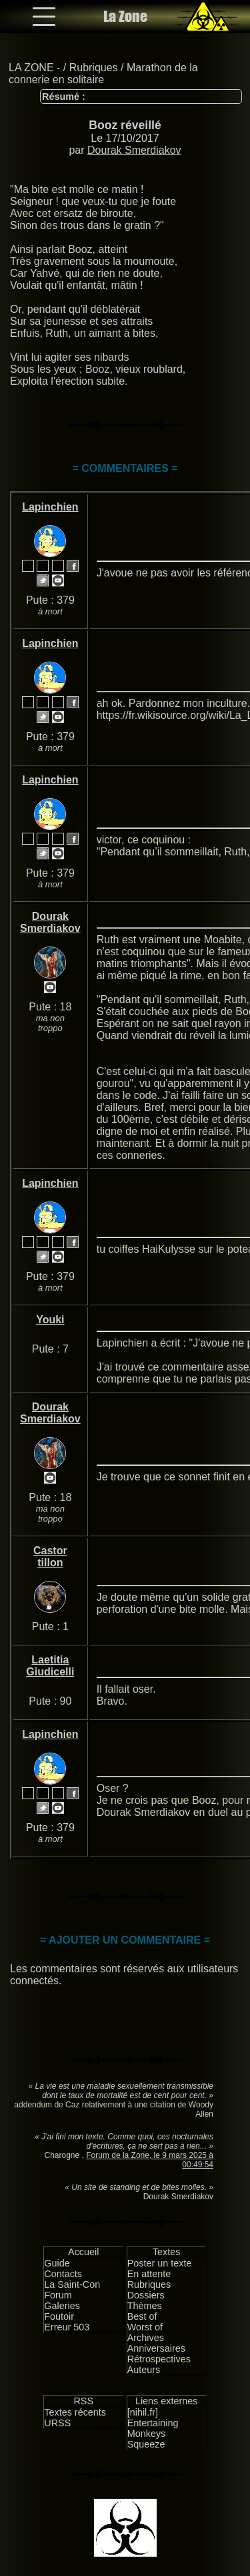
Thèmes (144, 2305)
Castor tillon (50, 1556)
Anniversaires (156, 2348)
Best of (142, 2316)
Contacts (63, 2273)
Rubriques (93, 67)
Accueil (83, 2252)
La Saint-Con (72, 2284)
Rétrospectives (159, 2359)
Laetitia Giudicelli (50, 1665)
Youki (50, 1319)
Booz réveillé (125, 125)
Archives (145, 2337)
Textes (167, 2252)
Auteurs (144, 2369)
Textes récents (75, 2412)
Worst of (145, 2327)
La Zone (125, 16)
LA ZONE (31, 67)
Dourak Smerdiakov (134, 150)
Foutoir (59, 2316)
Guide (56, 2263)
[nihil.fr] (142, 2412)
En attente (149, 2273)
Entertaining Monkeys (153, 2428)
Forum (58, 2295)
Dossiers (146, 2295)
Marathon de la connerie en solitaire (103, 73)
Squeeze (146, 2444)
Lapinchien (50, 507)
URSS (57, 2423)
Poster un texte (159, 2263)
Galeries (62, 2305)
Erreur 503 (66, 2327)
